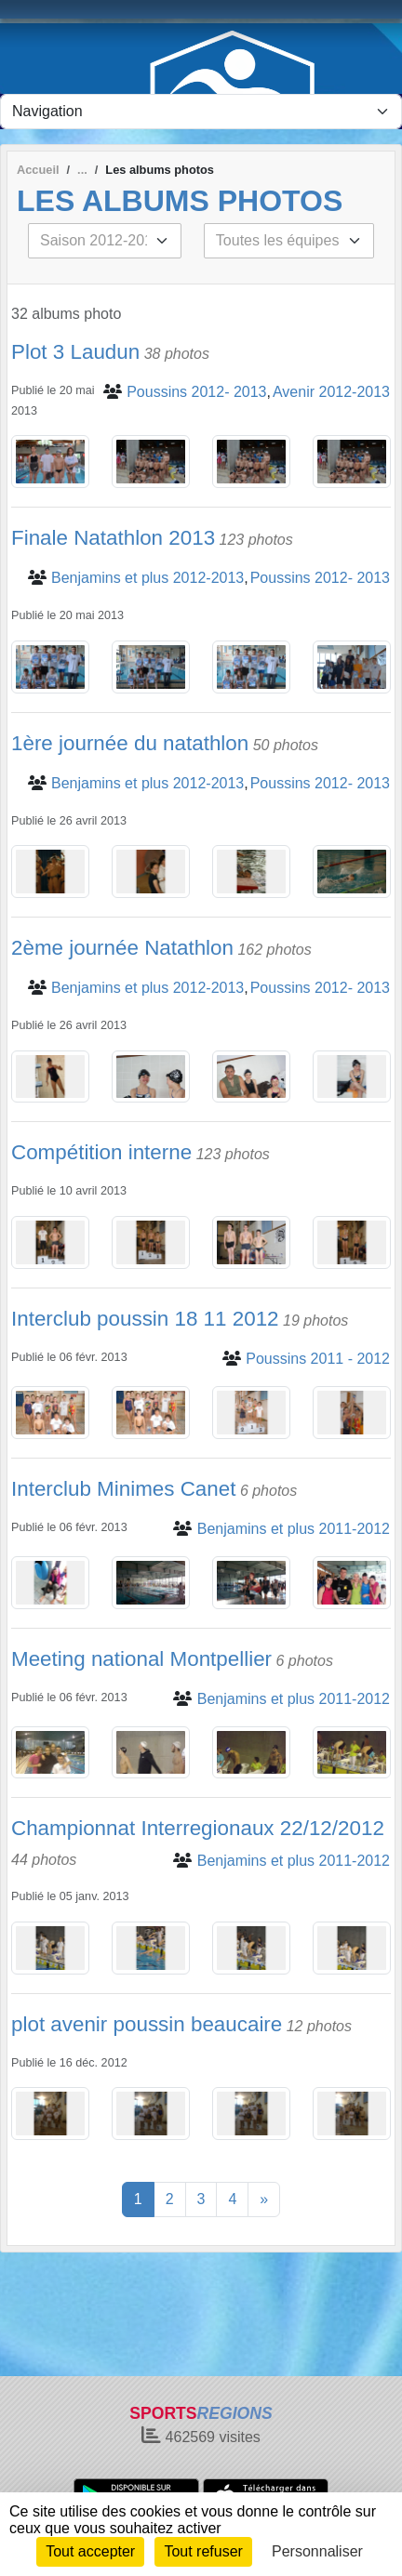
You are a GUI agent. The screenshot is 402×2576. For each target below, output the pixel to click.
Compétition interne (101, 1152)
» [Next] (264, 2199)
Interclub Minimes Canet (123, 1488)
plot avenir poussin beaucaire (146, 2024)
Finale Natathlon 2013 (113, 537)
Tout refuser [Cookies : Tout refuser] (203, 2551)
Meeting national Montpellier (141, 1659)
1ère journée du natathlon (129, 743)
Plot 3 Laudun (75, 351)
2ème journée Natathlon (122, 947)
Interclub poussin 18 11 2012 (145, 1318)
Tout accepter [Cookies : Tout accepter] (90, 2551)
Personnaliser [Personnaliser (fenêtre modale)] (317, 2551)
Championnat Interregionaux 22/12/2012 (197, 1828)
